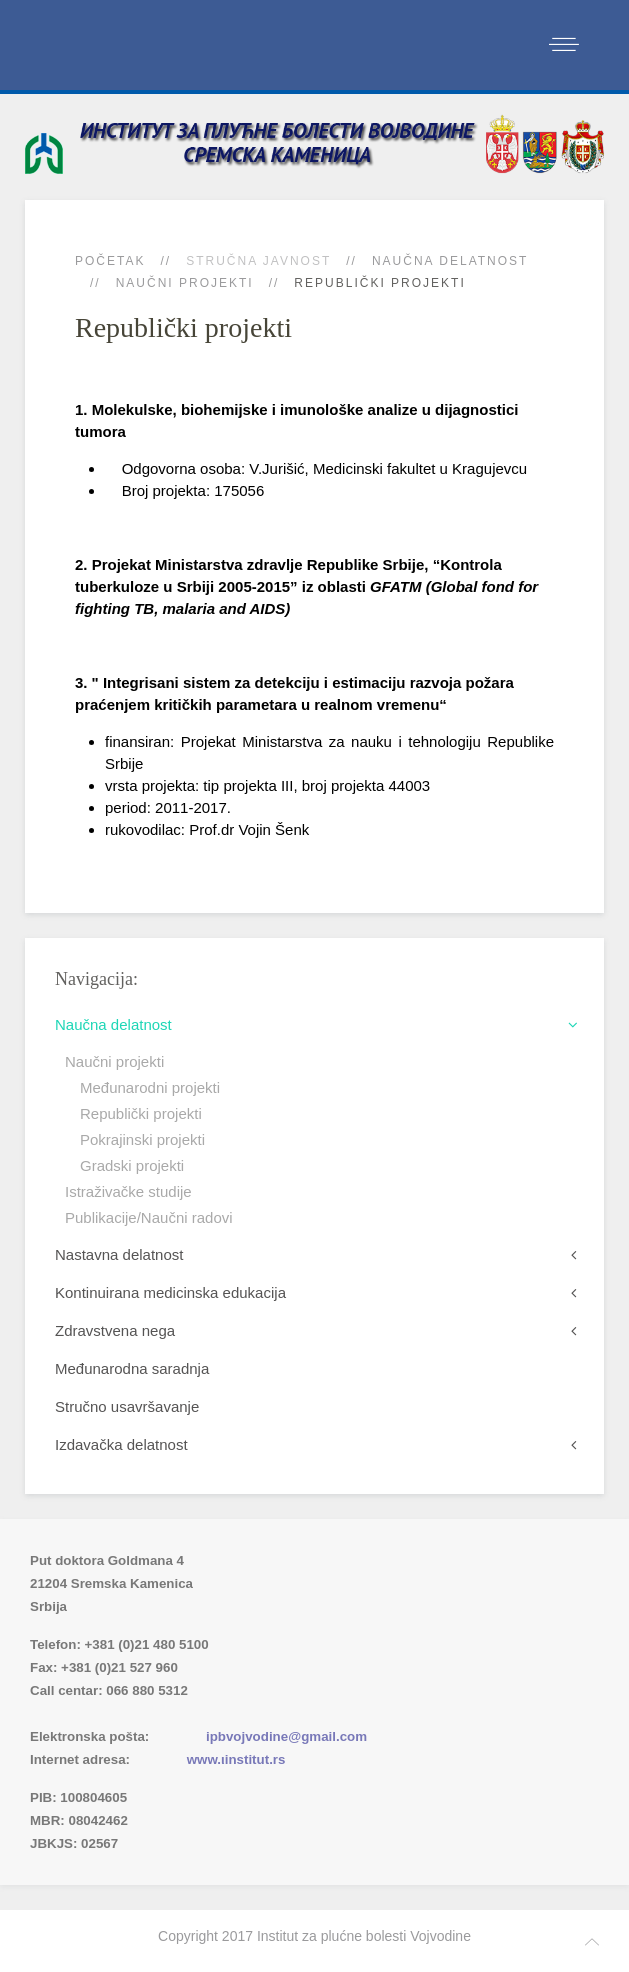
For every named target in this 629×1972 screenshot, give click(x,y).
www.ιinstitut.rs (236, 1759)
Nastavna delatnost (119, 1254)
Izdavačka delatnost (121, 1444)
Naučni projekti (185, 283)
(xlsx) (241, 1713)
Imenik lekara (125, 1713)
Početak (110, 261)
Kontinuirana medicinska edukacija (170, 1292)
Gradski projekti (132, 1165)
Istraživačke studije (128, 1191)
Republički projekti (141, 1113)
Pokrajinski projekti (142, 1139)
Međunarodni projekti (150, 1087)
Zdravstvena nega (115, 1330)
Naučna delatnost (450, 261)
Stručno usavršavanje (127, 1406)
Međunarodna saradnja (132, 1368)
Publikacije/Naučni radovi (149, 1217)
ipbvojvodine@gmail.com (286, 1736)
